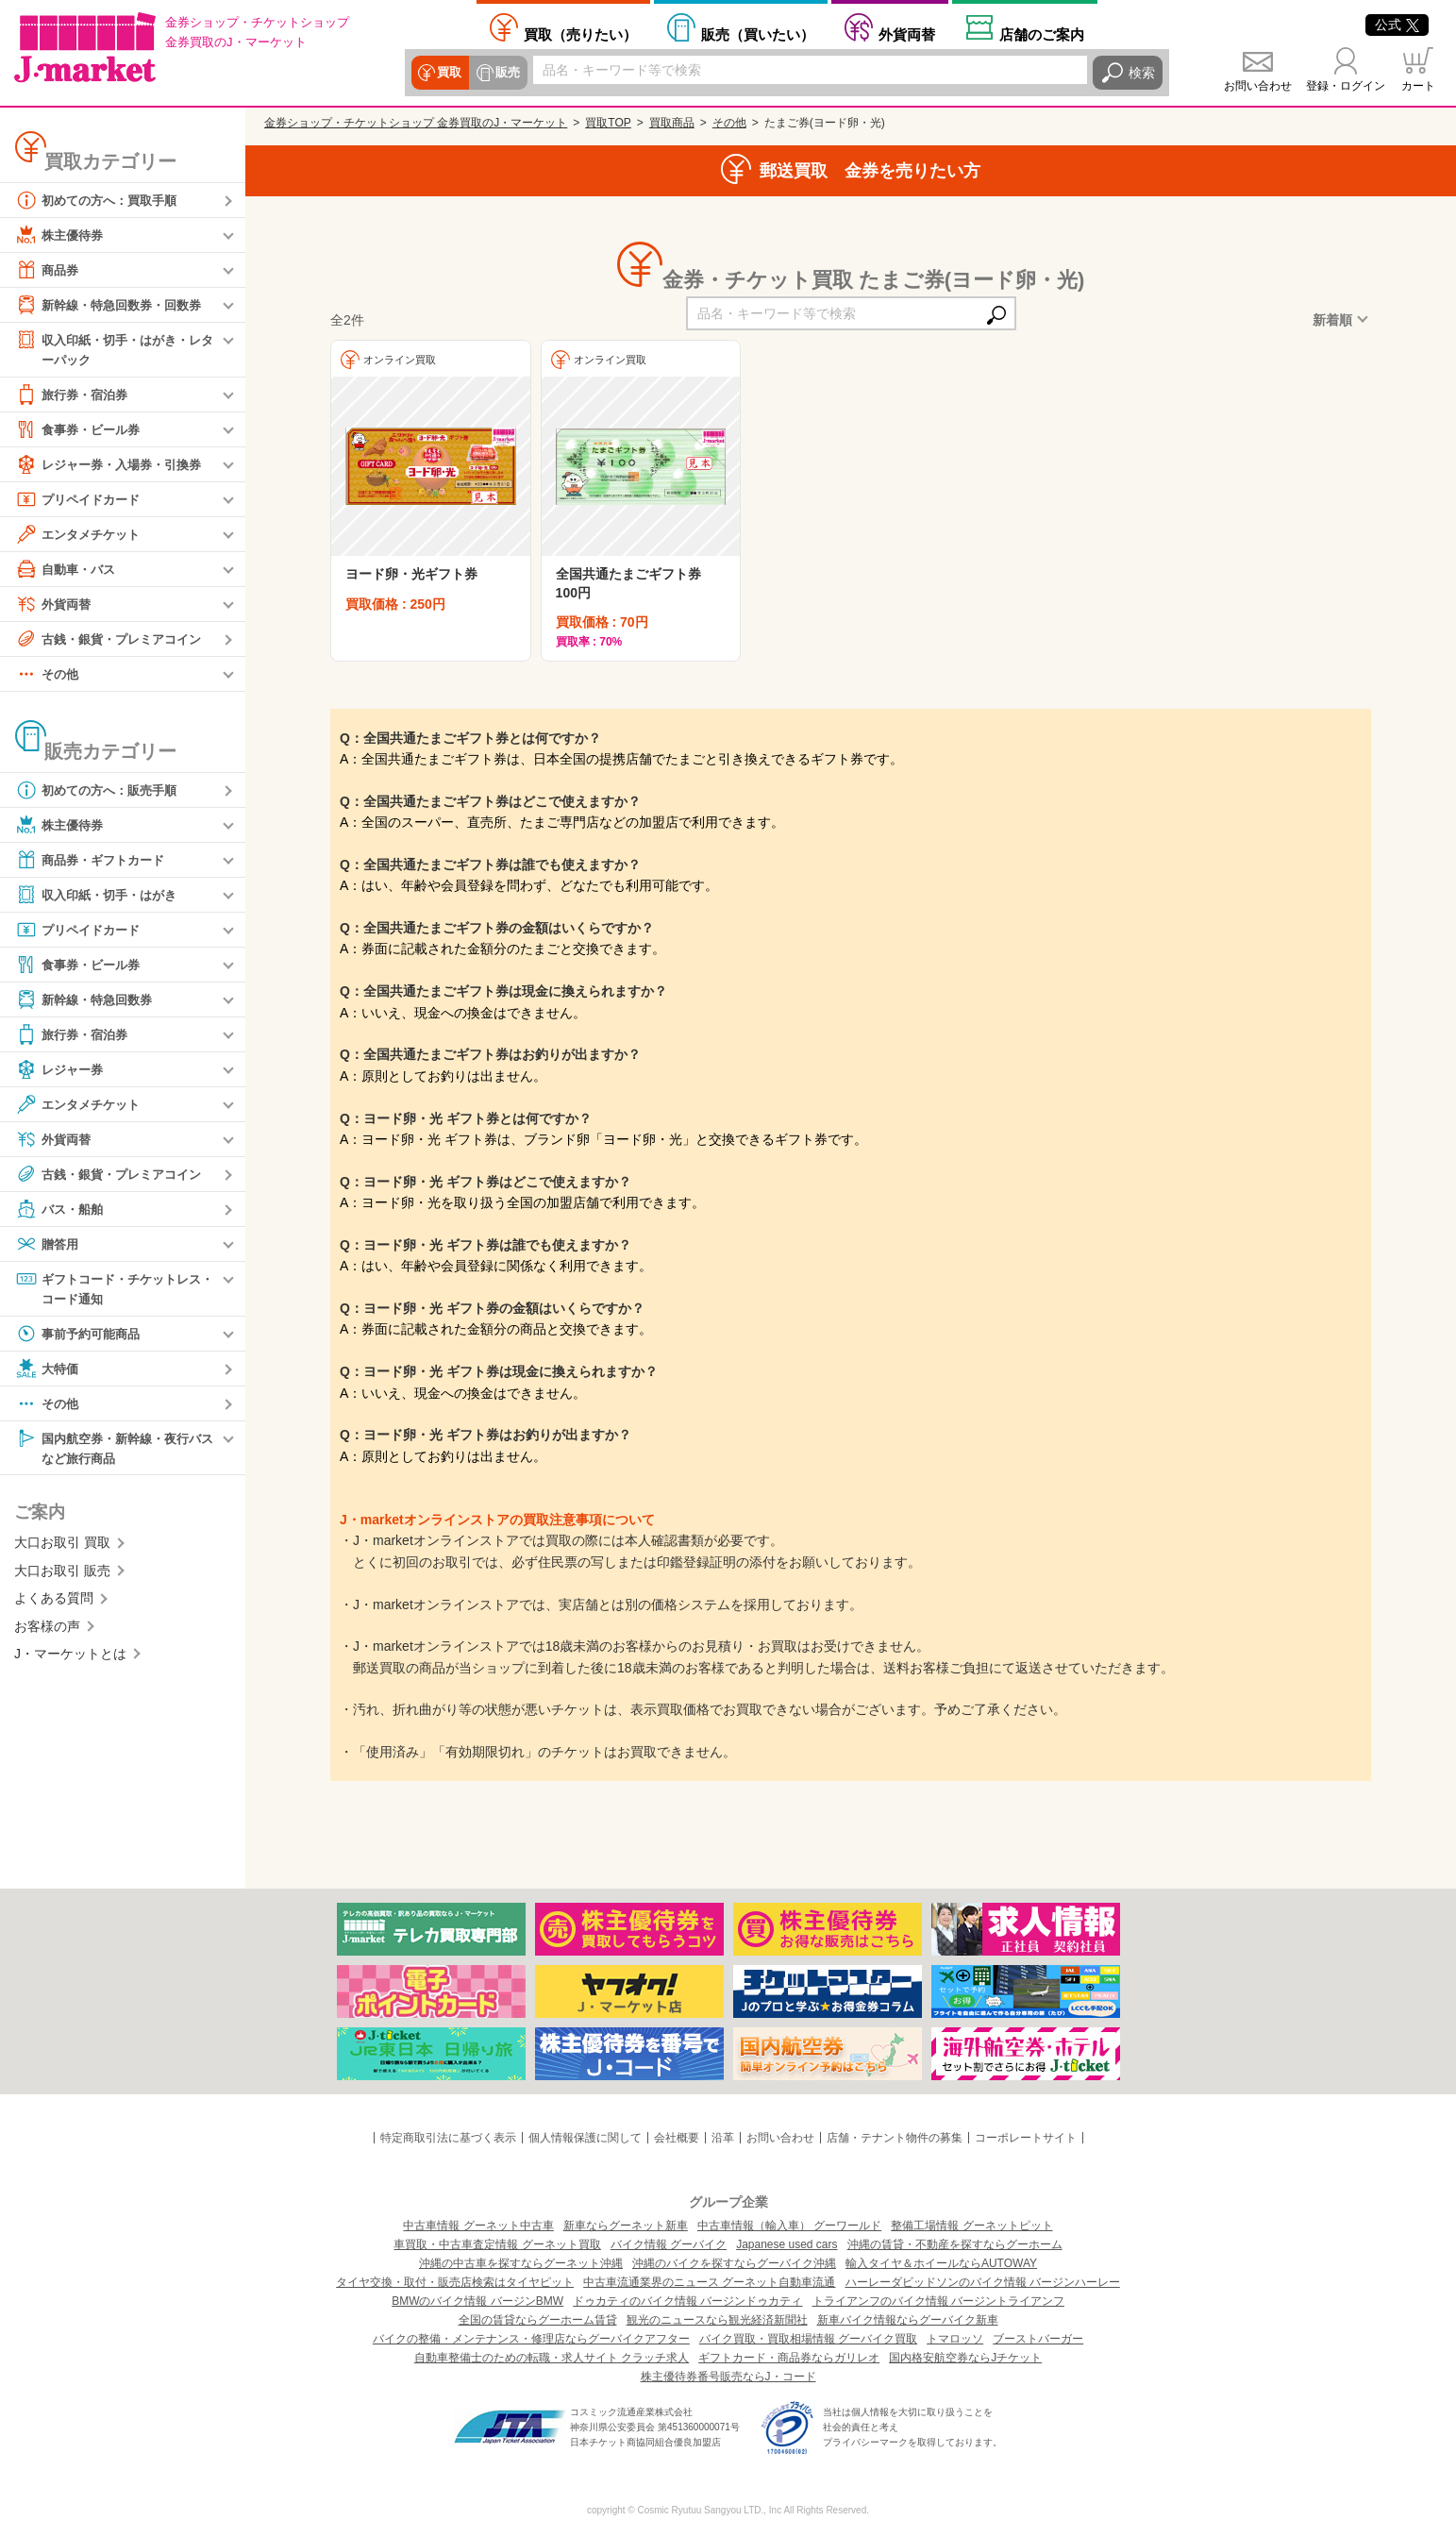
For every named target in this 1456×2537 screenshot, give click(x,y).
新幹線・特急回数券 (87, 1000)
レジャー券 (61, 1070)
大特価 (48, 1371)
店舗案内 (1041, 34)
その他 (48, 675)
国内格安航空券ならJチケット (965, 2357)
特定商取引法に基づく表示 (448, 2137)
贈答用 (48, 1245)
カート (1418, 85)
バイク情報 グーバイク (669, 2244)
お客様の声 (47, 1630)
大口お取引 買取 (62, 1546)
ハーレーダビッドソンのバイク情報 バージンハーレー (982, 2282)
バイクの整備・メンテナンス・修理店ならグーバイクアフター (531, 2338)
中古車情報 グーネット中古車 (478, 2225)
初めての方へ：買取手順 (101, 200)
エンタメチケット (81, 535)
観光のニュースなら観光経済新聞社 (717, 2320)
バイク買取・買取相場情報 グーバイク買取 (808, 2338)
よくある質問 (53, 1602)
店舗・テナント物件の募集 (894, 2137)
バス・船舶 (61, 1210)
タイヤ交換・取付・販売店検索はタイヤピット (455, 2282)
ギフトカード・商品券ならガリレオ (788, 2357)
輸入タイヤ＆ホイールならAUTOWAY (941, 2263)
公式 (1397, 24)
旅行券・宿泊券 (74, 395)
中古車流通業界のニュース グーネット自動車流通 (709, 2282)
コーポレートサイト (1026, 2137)
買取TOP (607, 122)
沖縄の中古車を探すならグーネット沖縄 (521, 2263)
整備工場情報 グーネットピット (971, 2225)
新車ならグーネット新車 (625, 2225)
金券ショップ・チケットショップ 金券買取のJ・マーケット (415, 122)
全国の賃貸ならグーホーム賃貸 (538, 2320)
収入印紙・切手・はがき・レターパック (114, 348)
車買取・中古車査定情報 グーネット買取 (496, 2244)
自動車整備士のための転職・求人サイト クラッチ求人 (551, 2357)
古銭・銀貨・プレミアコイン (114, 640)
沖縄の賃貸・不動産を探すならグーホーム (955, 2244)
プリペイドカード (81, 500)
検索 (1142, 72)
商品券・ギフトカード (94, 860)
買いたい (757, 34)
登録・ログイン (1345, 85)
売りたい (580, 34)
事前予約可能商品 (81, 1336)
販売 (506, 72)
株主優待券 (61, 235)
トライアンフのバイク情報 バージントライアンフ (938, 2301)
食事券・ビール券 (81, 430)
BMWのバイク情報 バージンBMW (477, 2301)
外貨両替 (907, 34)
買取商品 (672, 122)
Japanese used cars (786, 2244)
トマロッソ (955, 2338)
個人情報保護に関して (585, 2137)
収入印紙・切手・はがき (101, 895)
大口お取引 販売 (62, 1575)
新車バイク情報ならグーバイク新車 (907, 2320)
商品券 (48, 270)
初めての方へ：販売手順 (101, 791)
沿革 (722, 2137)
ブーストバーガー (1038, 2338)
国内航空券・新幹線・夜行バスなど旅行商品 (114, 1450)
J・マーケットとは (70, 1658)
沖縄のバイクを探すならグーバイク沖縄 (734, 2263)
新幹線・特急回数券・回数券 (114, 305)
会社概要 (676, 2137)
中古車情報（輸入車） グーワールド (789, 2225)
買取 (449, 72)
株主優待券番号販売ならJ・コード (728, 2376)
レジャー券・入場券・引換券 (114, 465)
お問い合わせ (1258, 85)
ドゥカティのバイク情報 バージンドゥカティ (687, 2301)
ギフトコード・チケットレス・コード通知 (107, 1288)
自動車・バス (68, 570)
